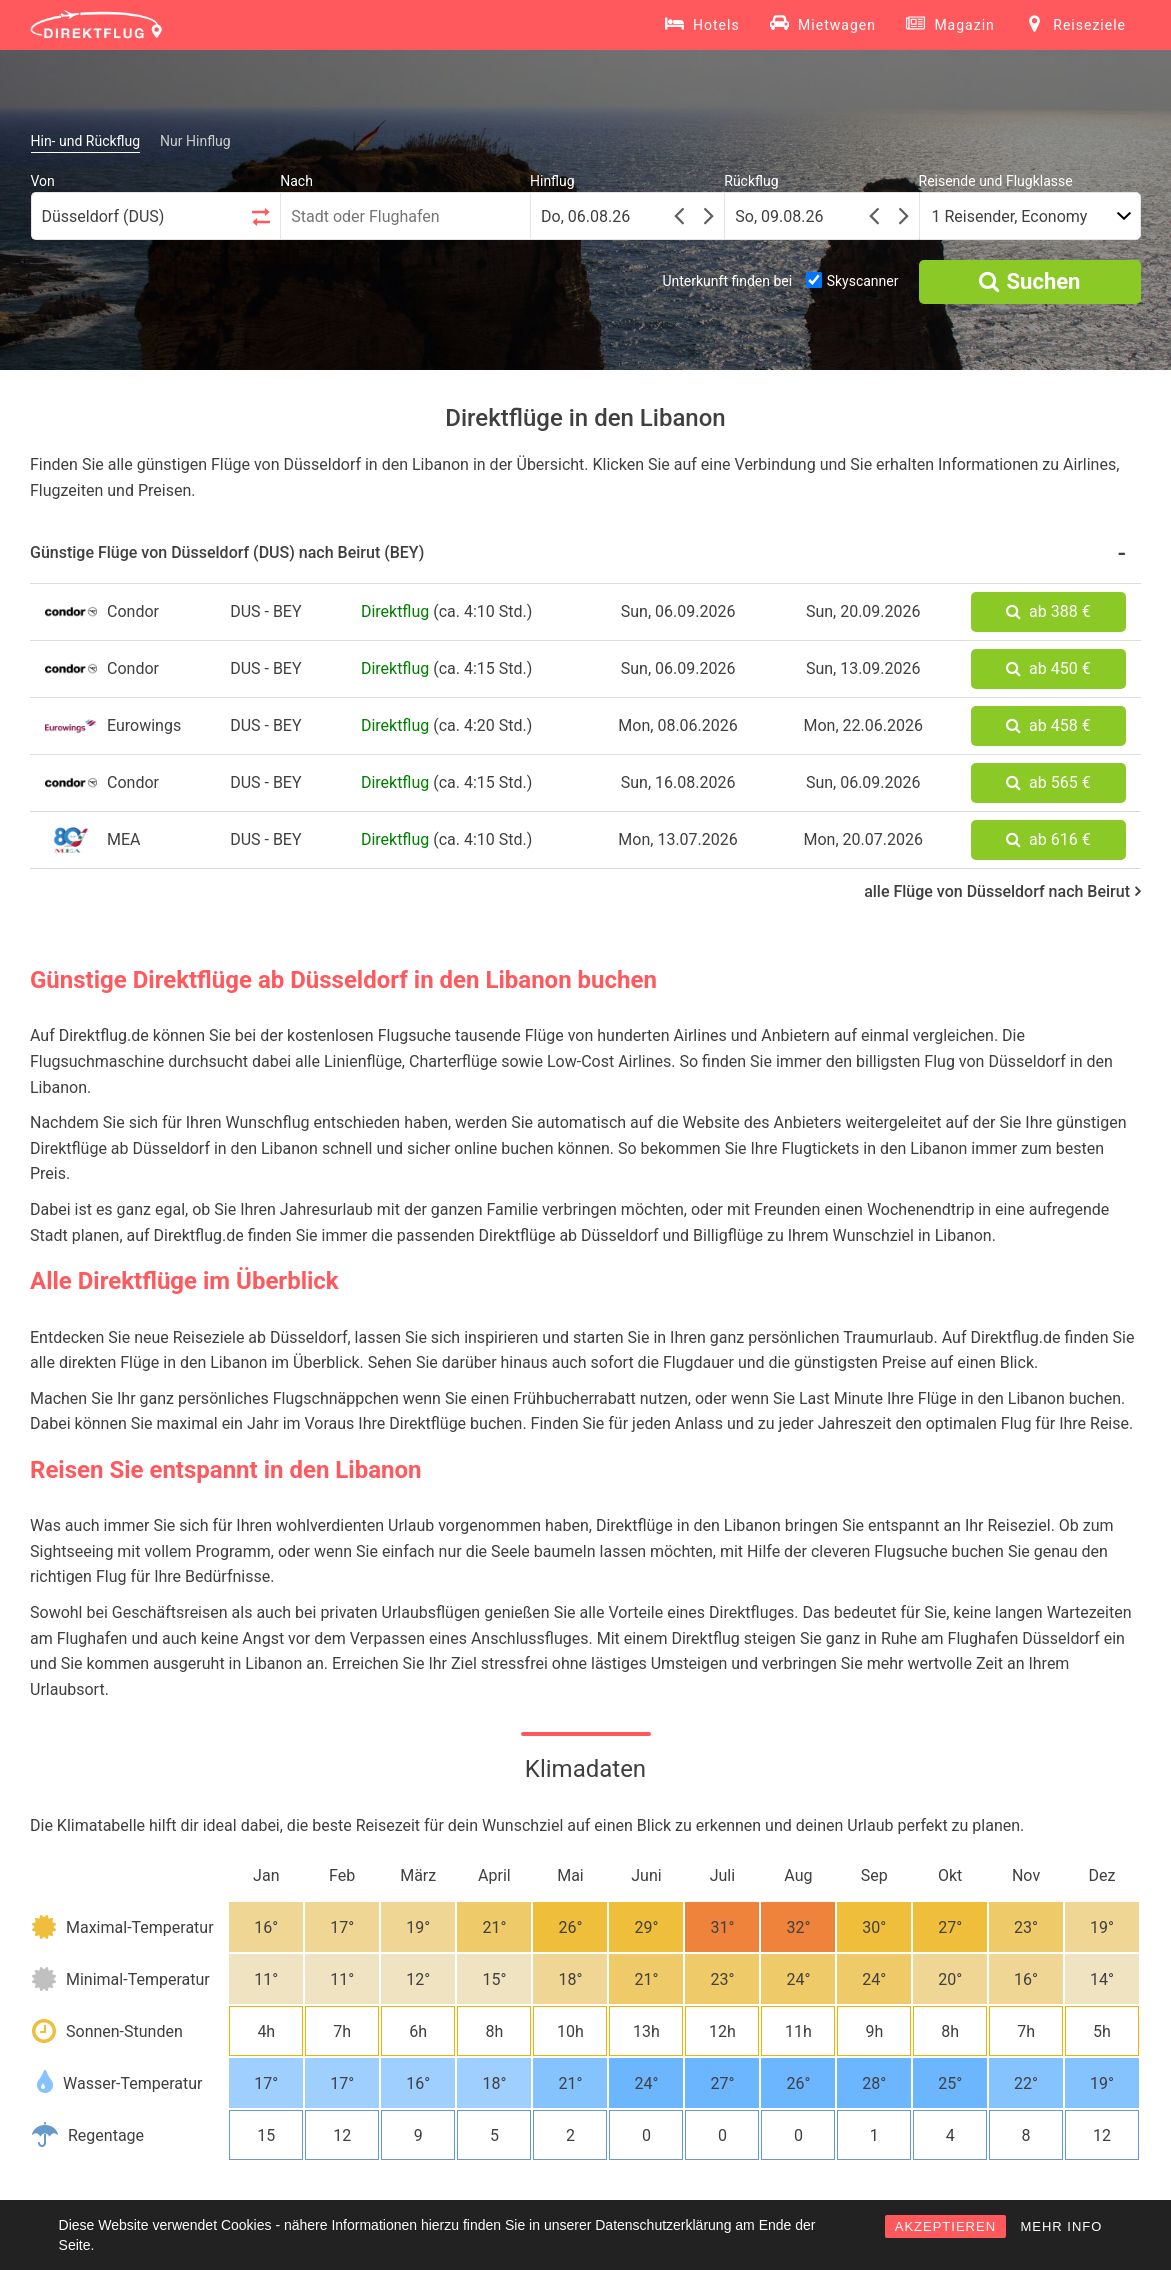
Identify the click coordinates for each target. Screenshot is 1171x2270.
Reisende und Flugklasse (996, 181)
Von (43, 181)
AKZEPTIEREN (945, 2226)
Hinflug (552, 181)
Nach (296, 181)
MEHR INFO (1061, 2226)
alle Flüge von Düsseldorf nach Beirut (1002, 891)
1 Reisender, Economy (1010, 216)
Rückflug (751, 181)
